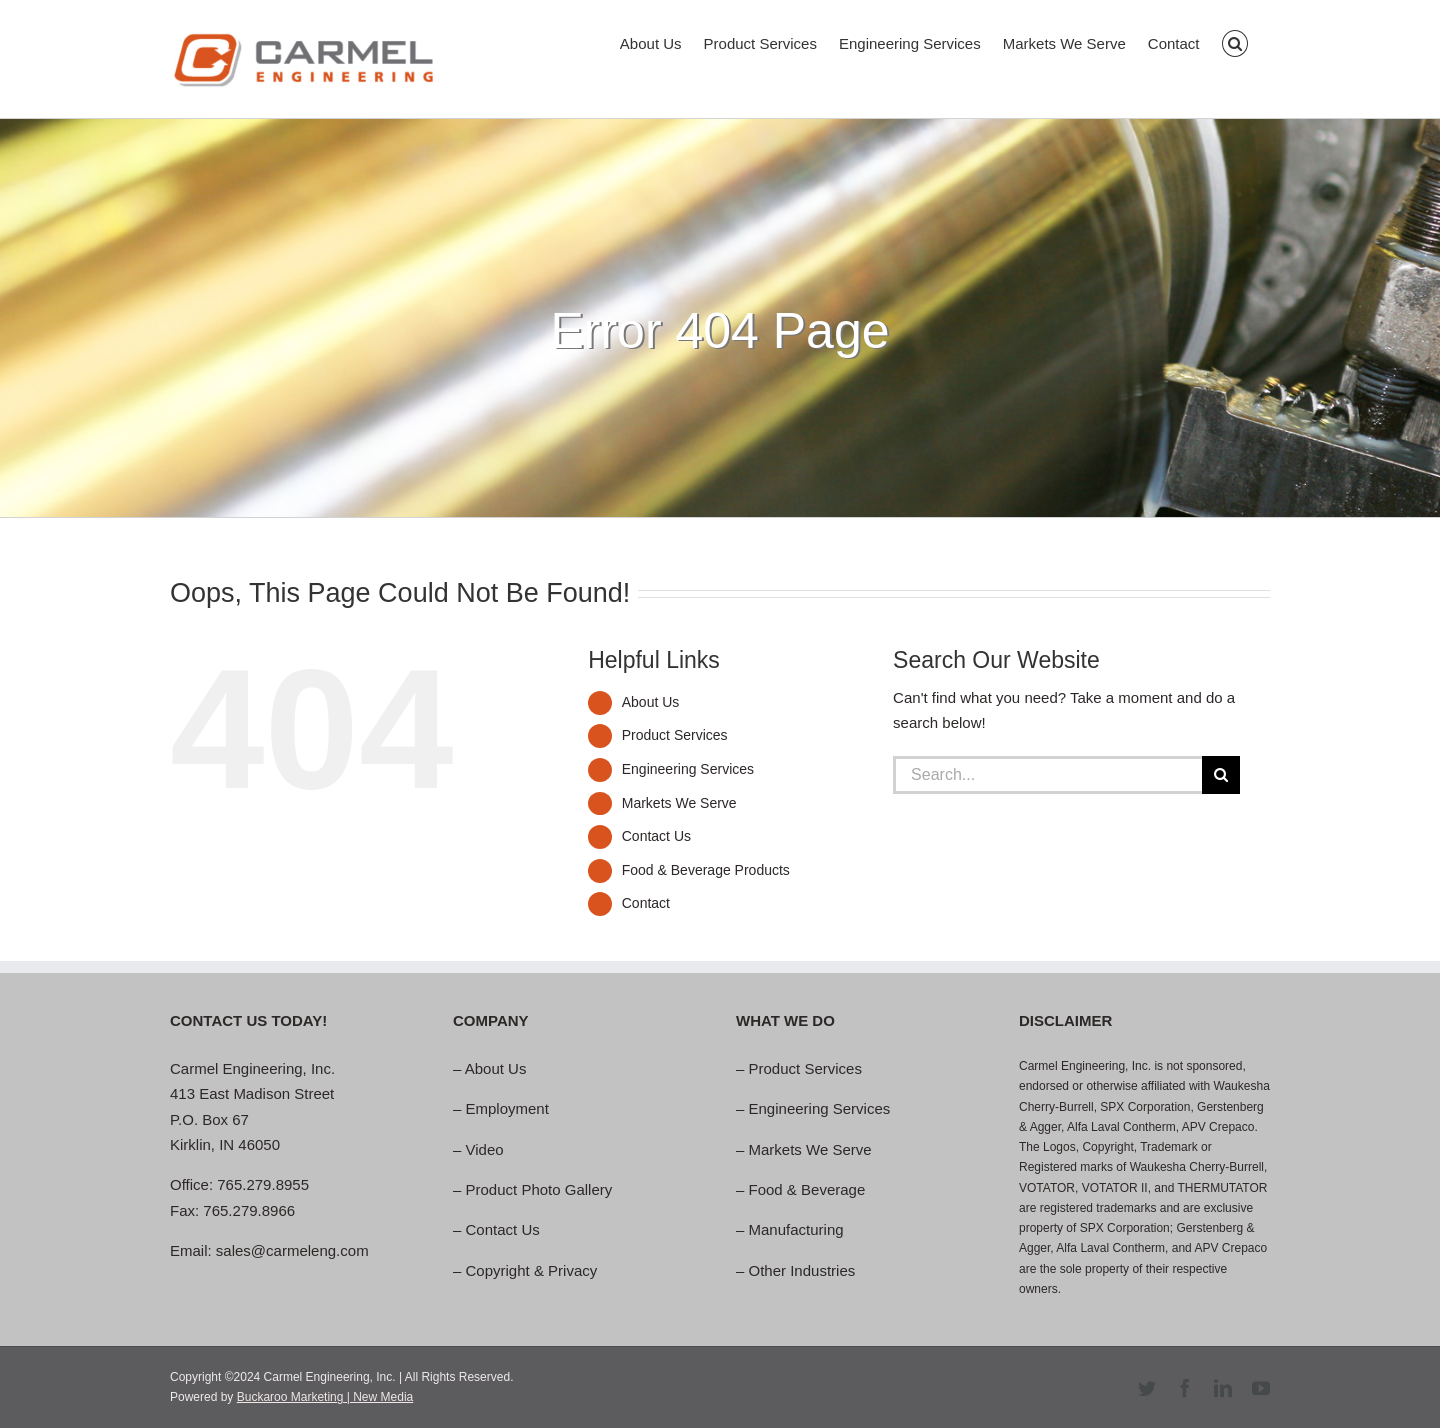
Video (485, 1149)
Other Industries (802, 1270)
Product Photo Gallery (539, 1189)
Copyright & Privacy (532, 1270)
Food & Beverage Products (706, 870)
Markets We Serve (679, 803)
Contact (646, 903)
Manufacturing (796, 1229)
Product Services (675, 735)
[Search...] (1047, 775)
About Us (651, 702)
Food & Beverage (807, 1189)
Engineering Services (688, 769)
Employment (507, 1108)
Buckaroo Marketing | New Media (325, 1397)
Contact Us (656, 836)
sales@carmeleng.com (292, 1250)
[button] (1235, 42)
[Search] (1221, 775)
